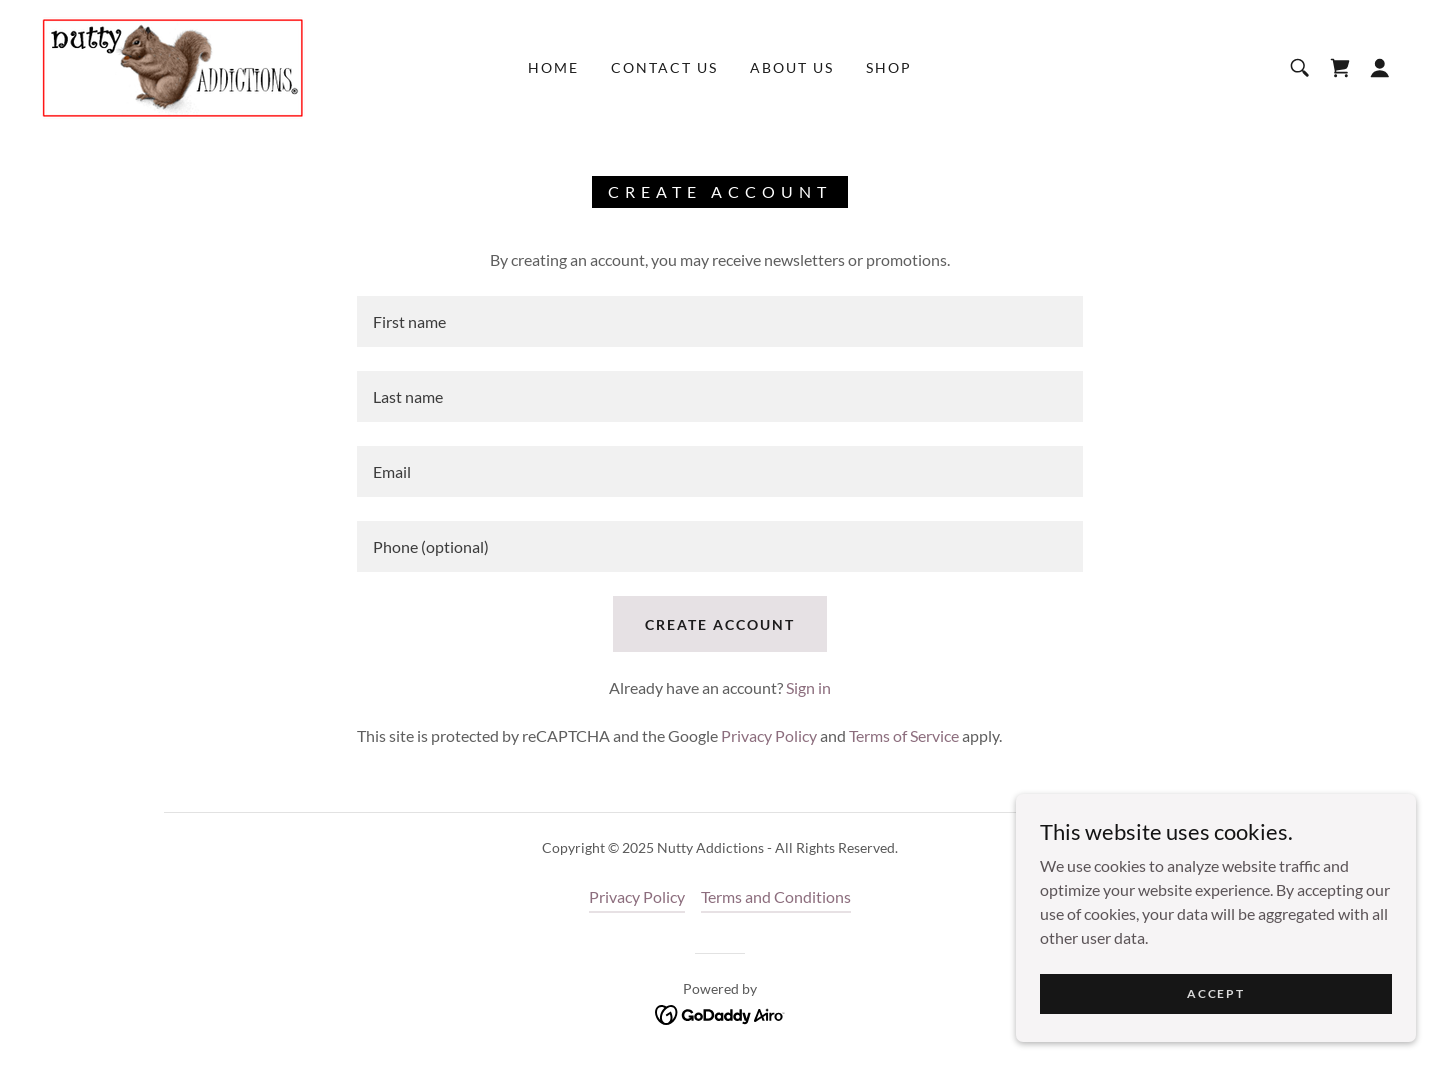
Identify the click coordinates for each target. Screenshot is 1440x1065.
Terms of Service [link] (904, 735)
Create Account (720, 624)
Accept (1215, 993)
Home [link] (553, 67)
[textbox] (719, 321)
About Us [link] (792, 67)
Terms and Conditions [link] (776, 896)
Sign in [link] (808, 687)
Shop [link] (889, 67)
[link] (173, 65)
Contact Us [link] (664, 67)
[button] (1380, 68)
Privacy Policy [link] (769, 735)
